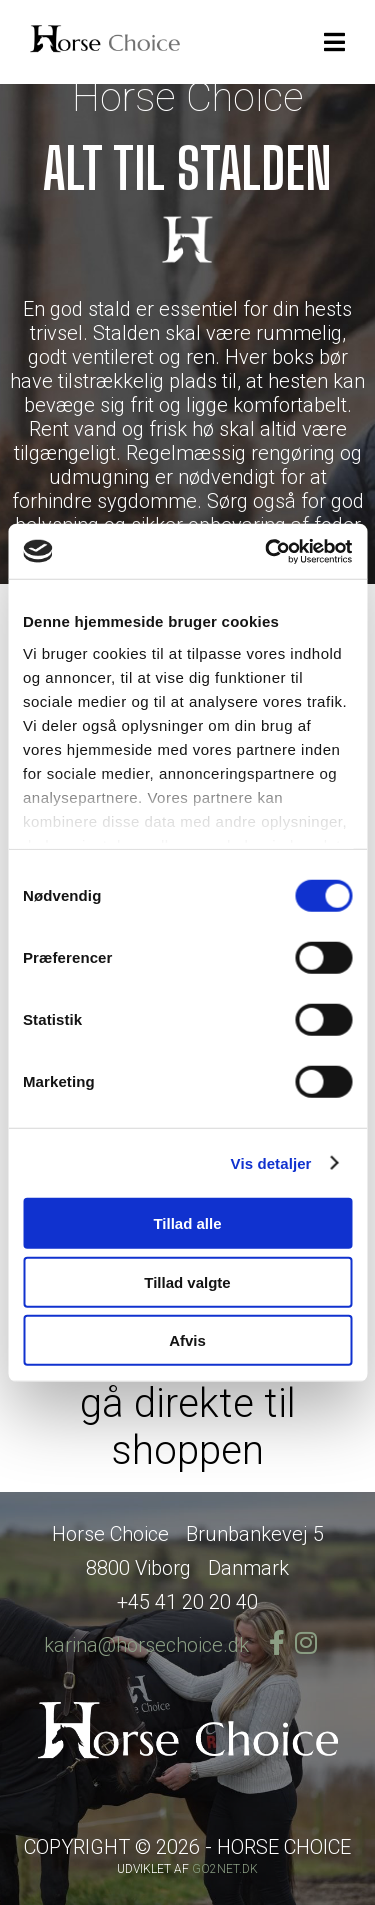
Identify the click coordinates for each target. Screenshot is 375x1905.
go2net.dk (225, 1869)
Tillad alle (187, 1223)
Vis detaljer (271, 1162)
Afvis (187, 1340)
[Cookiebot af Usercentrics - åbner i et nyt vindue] (267, 551)
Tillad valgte (187, 1281)
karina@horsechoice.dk (146, 1645)
